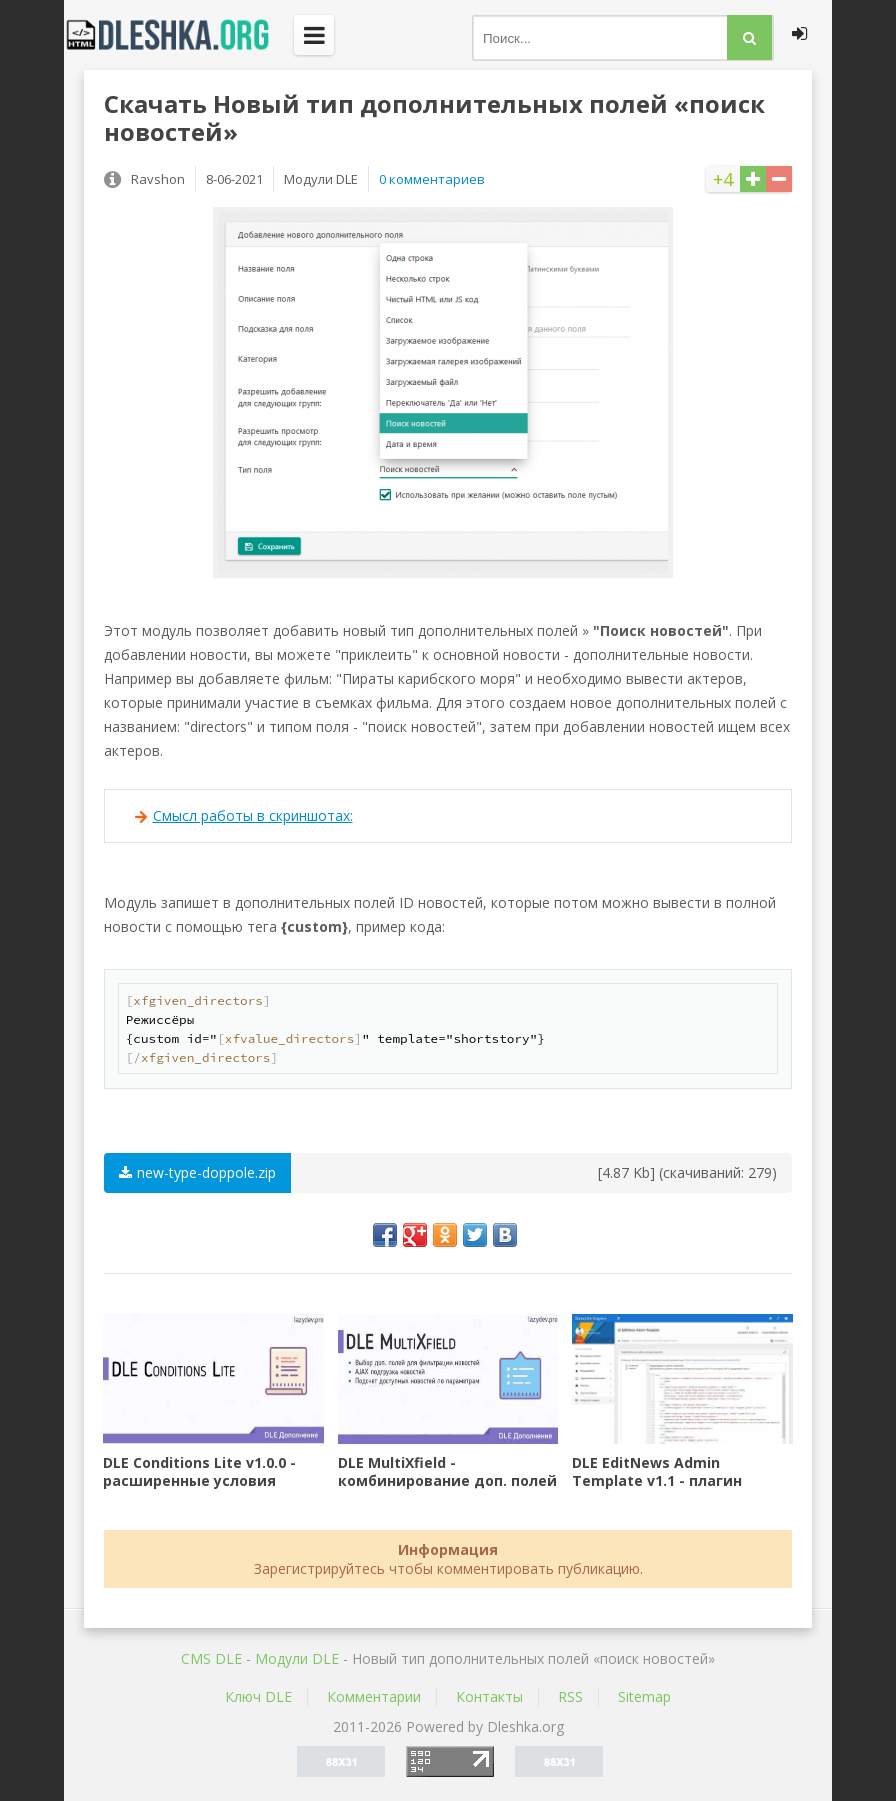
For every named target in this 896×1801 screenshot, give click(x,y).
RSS (570, 1696)
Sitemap (644, 1696)
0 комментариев (432, 179)
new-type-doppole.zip (197, 1172)
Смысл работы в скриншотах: (253, 815)
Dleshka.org (179, 35)
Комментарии (374, 1696)
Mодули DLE (297, 1658)
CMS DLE (211, 1658)
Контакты (489, 1696)
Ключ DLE (258, 1696)
